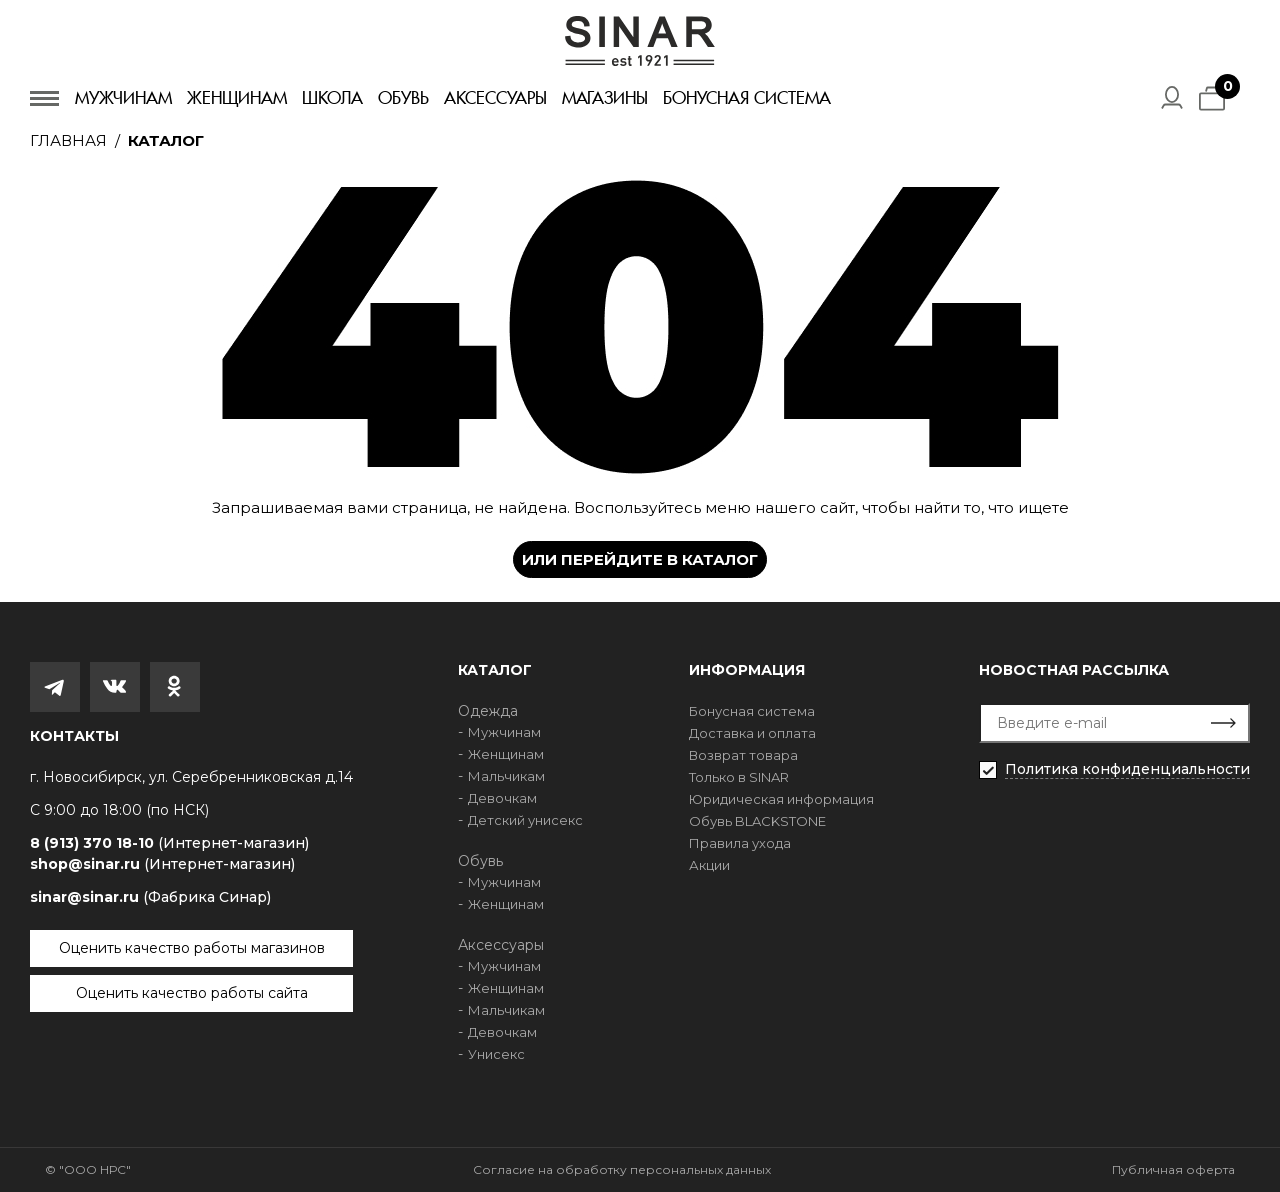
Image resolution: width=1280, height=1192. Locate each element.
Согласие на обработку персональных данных (622, 1169)
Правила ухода (740, 843)
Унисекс (496, 1054)
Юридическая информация (781, 799)
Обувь (403, 98)
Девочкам (502, 798)
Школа (332, 98)
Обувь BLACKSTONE (757, 821)
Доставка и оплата (752, 733)
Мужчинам (123, 98)
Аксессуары (495, 98)
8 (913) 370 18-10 (169, 843)
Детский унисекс (525, 820)
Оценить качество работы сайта (192, 993)
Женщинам (237, 98)
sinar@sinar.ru (150, 897)
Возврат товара (743, 755)
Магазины (605, 98)
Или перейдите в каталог (640, 559)
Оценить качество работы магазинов (192, 948)
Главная (68, 140)
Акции (709, 865)
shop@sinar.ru (162, 864)
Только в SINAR (739, 777)
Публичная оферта (1173, 1169)
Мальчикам (506, 776)
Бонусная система (747, 98)
